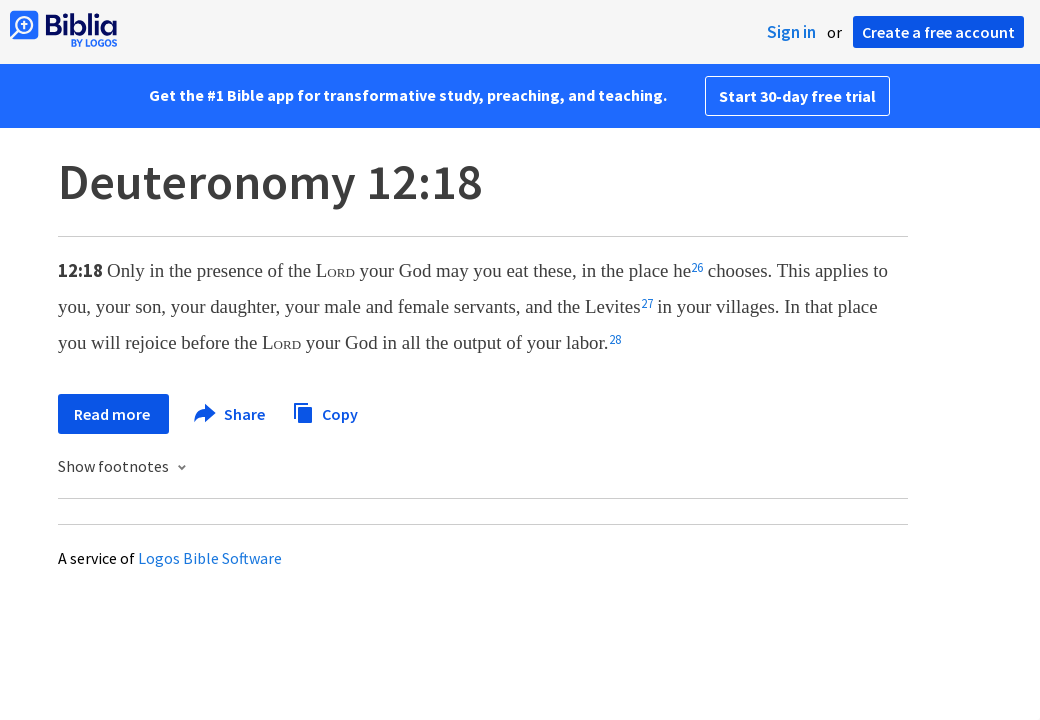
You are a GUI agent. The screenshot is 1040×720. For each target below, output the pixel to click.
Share (230, 414)
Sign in (791, 32)
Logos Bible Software (210, 558)
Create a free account (938, 32)
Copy (325, 411)
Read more (113, 414)
